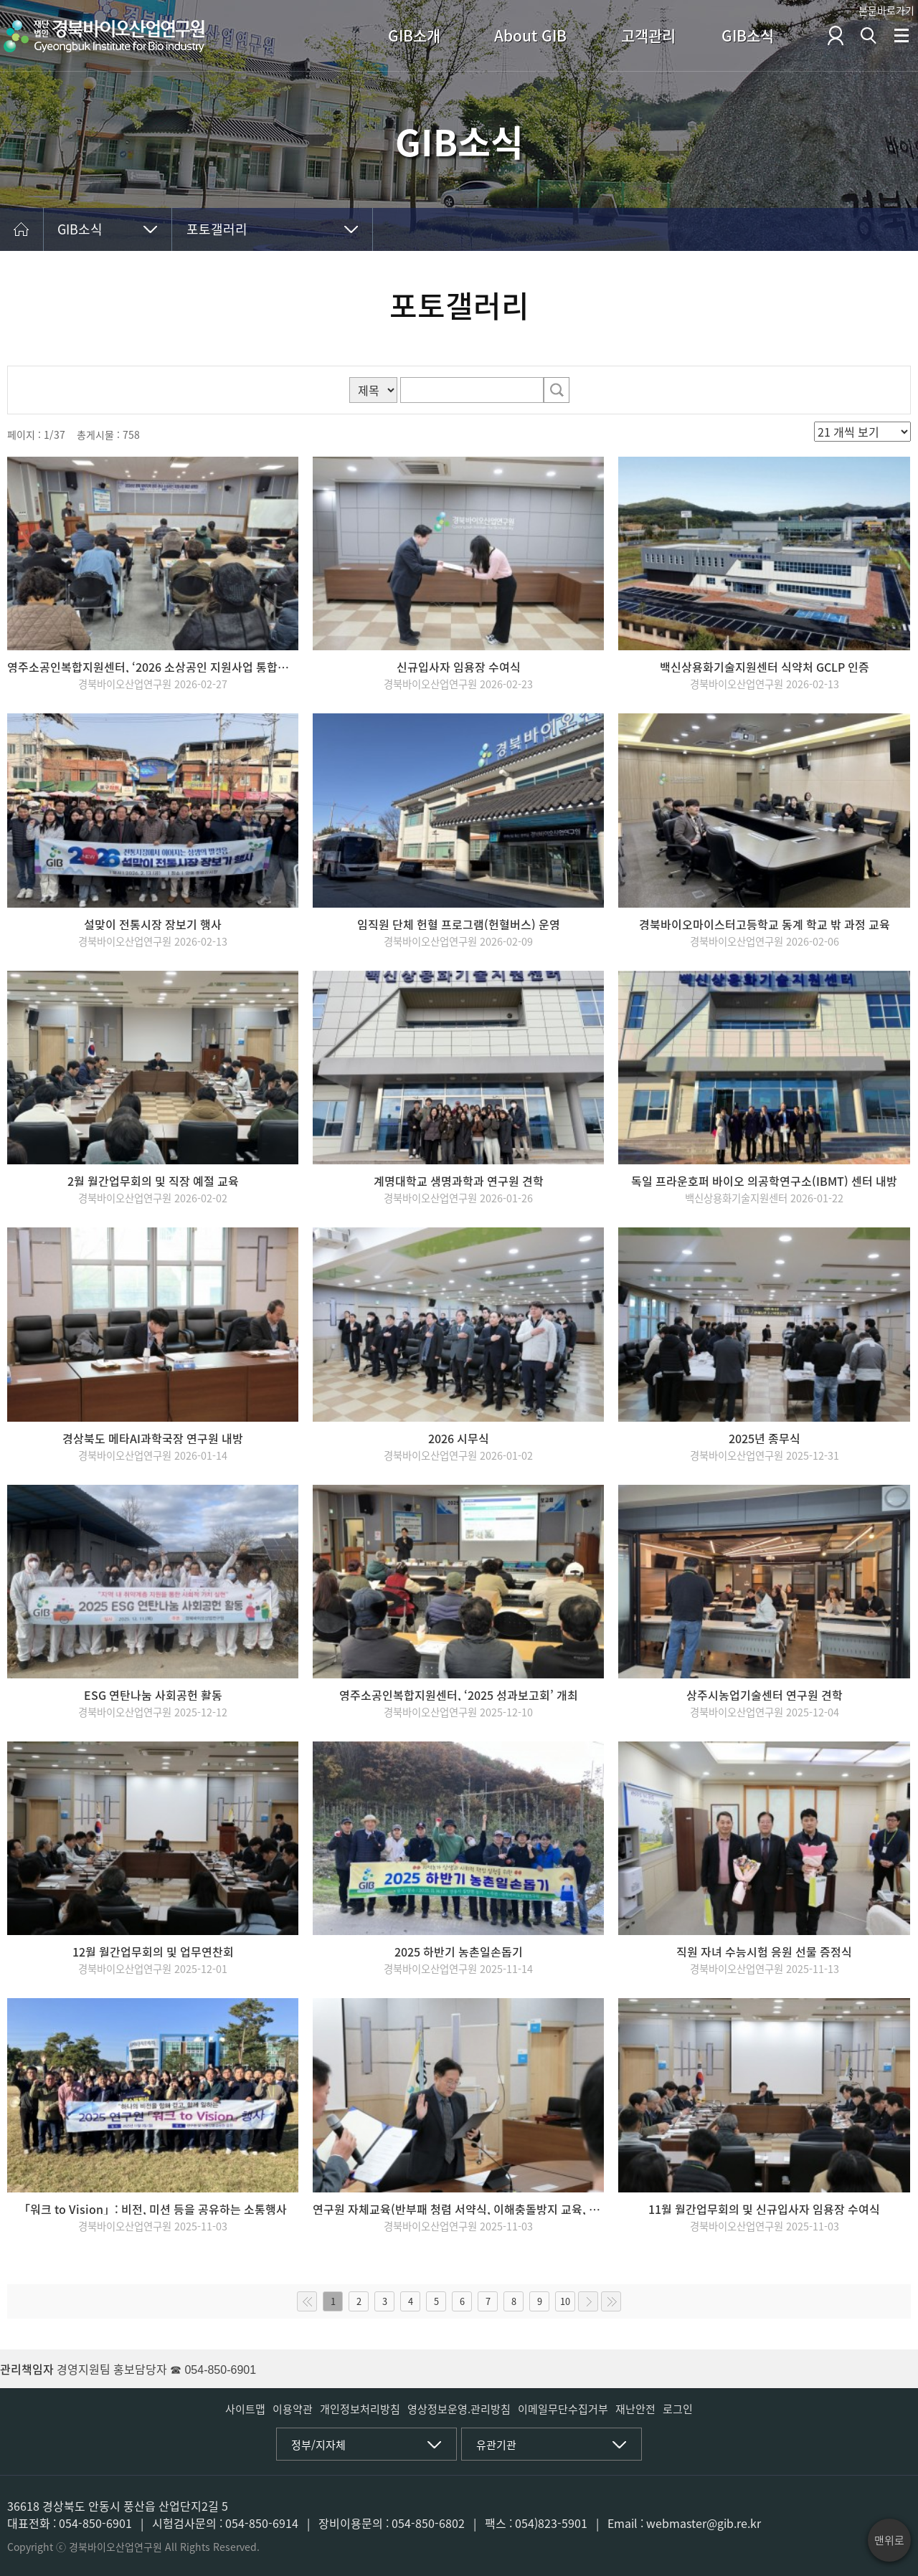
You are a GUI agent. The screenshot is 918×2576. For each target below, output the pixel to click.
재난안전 (635, 2409)
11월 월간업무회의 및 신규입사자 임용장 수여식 (764, 2209)
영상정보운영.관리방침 (459, 2409)
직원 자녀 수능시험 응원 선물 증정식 (764, 1951)
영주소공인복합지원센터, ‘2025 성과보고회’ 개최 (458, 1695)
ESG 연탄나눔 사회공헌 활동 (153, 1695)
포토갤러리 (216, 229)
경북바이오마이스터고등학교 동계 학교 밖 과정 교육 (764, 924)
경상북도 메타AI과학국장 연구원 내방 (152, 1438)
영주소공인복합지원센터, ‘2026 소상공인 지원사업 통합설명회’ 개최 (152, 666)
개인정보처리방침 (360, 2409)
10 (565, 2301)
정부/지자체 (318, 2445)
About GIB (530, 35)
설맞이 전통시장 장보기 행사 (153, 924)
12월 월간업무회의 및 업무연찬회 (153, 1951)
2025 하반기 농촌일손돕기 (458, 1951)
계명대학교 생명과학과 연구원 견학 (459, 1181)
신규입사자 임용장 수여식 (459, 666)
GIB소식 (747, 35)
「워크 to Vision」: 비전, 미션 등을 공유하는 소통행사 (153, 2209)
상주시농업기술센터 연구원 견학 (764, 1695)
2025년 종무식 (764, 1438)
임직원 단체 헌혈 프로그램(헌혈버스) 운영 (458, 924)
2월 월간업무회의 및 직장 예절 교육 (153, 1181)
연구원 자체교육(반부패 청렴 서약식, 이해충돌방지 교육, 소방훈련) (458, 2209)
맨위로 (889, 2540)
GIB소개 (414, 35)
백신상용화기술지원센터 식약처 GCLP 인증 (764, 666)
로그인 (678, 2409)
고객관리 (648, 35)
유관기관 (496, 2445)
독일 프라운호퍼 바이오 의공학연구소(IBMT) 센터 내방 (764, 1181)
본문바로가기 (886, 10)
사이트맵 (245, 2409)
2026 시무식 (458, 1438)
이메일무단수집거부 (563, 2409)
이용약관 (293, 2409)
